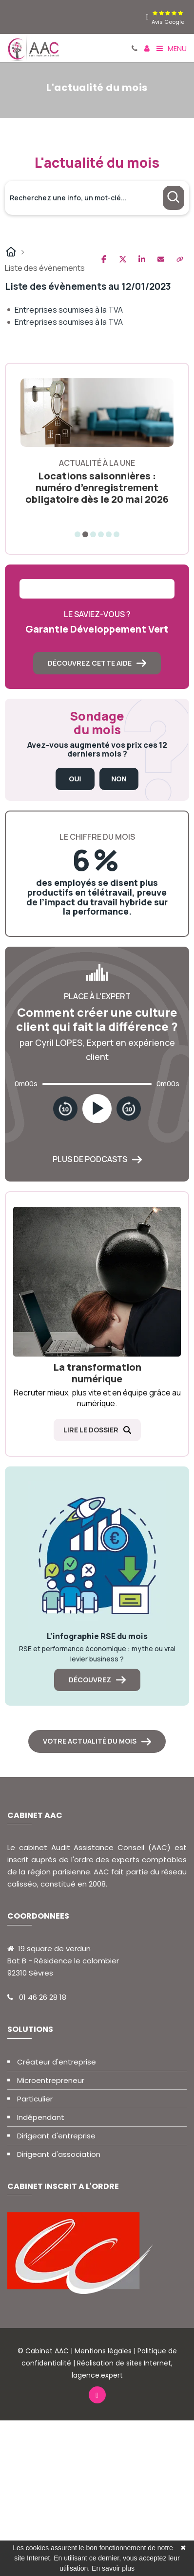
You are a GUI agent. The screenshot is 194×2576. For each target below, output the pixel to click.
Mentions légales (103, 2351)
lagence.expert (97, 2375)
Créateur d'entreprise (56, 2062)
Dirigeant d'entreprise (56, 2136)
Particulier (35, 2099)
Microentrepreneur (50, 2080)
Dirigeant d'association (58, 2154)
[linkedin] (147, 17)
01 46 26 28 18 (42, 1997)
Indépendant (40, 2117)
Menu (171, 48)
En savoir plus (113, 2568)
